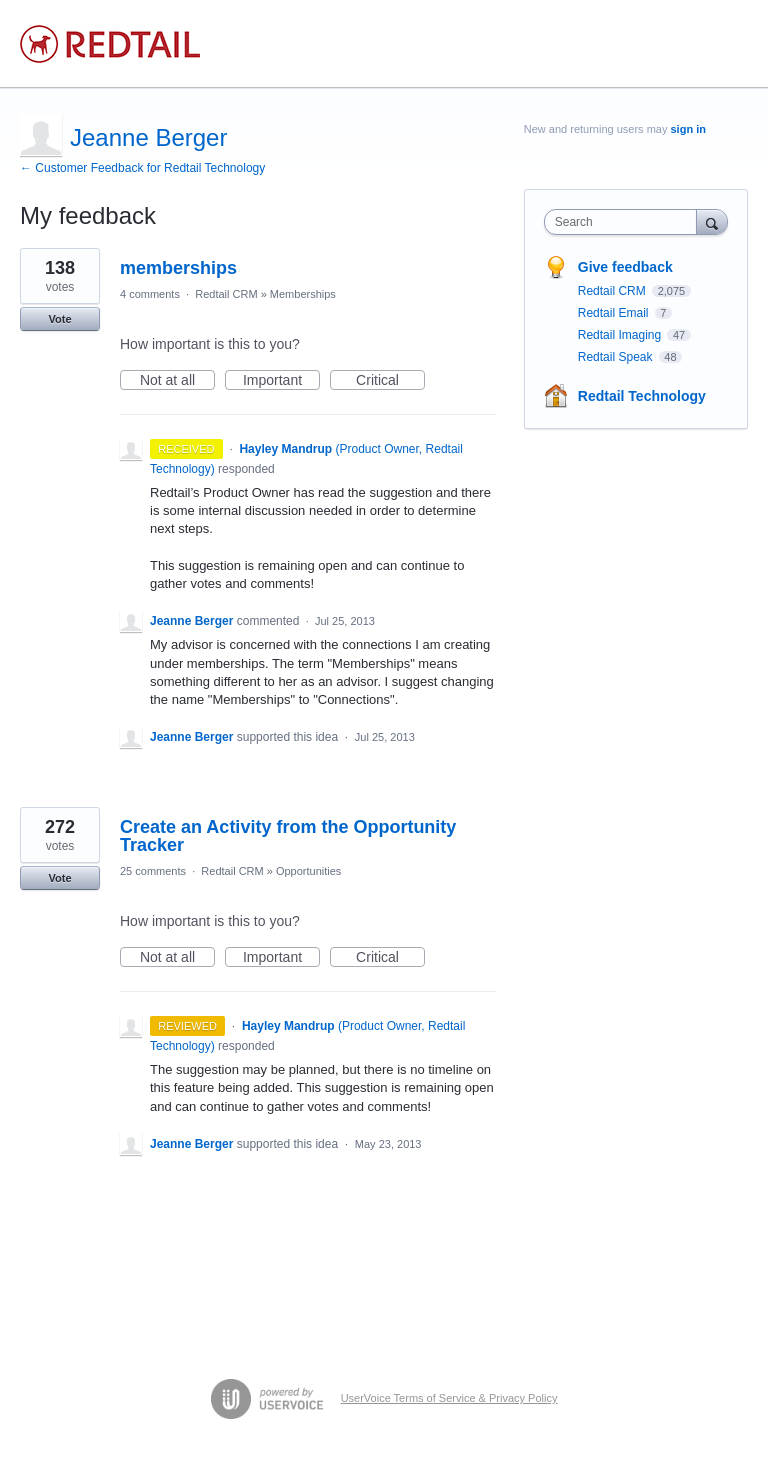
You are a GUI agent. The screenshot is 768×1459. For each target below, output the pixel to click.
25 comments (153, 871)
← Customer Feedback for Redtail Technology (142, 168)
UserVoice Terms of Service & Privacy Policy (449, 1398)
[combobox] (625, 222)
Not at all (177, 381)
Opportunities (308, 871)
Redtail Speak (617, 357)
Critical (390, 381)
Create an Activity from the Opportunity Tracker (288, 836)
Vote (59, 319)
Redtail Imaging (621, 335)
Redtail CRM (226, 294)
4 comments (150, 294)
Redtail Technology (642, 396)
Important (281, 381)
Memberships (303, 294)
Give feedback (625, 267)
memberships (178, 268)
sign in (688, 129)
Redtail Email (615, 313)
